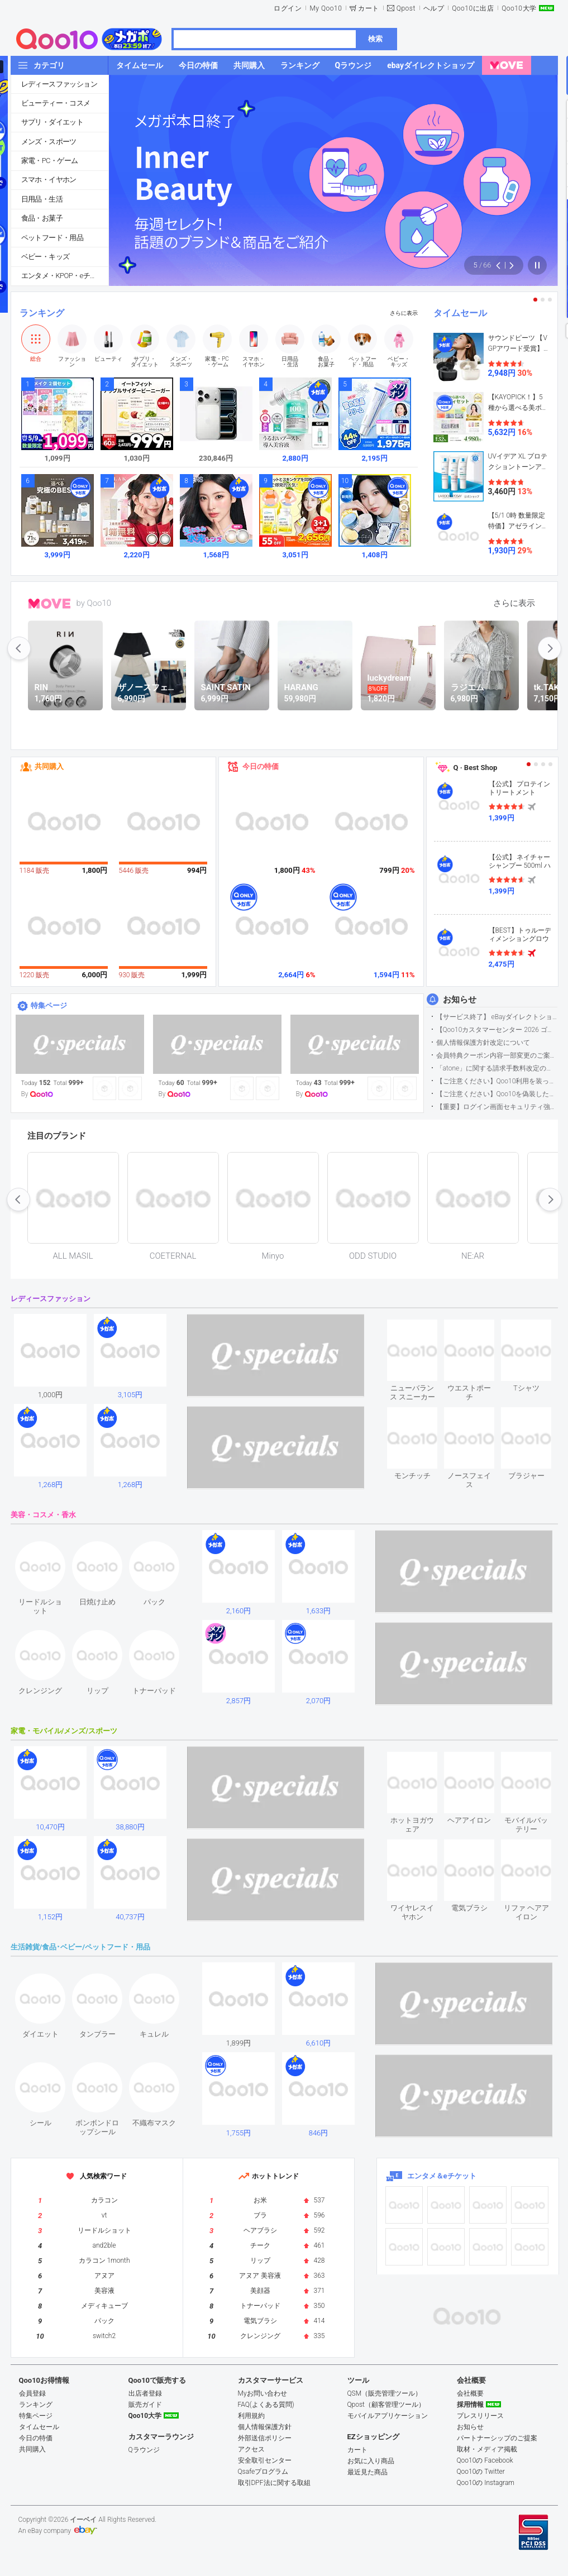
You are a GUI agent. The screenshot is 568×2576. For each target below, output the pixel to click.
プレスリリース (480, 2416)
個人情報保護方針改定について (483, 1042)
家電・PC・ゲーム (49, 160)
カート (368, 8)
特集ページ (49, 1005)
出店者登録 (145, 2393)
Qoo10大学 (519, 8)
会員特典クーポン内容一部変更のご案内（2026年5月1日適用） (496, 1055)
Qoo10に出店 (473, 8)
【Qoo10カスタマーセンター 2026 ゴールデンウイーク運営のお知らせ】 (496, 1030)
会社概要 (470, 2393)
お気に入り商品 (370, 2461)
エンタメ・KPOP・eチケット (64, 275)
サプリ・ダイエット (52, 122)
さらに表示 (404, 313)
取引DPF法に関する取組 (274, 2483)
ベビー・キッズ (45, 256)
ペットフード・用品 (52, 237)
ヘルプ (434, 8)
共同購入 (49, 766)
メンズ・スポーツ (49, 141)
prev (19, 648)
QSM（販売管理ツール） (384, 2393)
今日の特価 (260, 766)
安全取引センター (265, 2460)
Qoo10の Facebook (485, 2460)
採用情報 (470, 2404)
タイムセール (460, 313)
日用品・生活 (42, 199)
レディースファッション (59, 84)
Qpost (406, 8)
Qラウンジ (144, 2450)
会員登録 (32, 2393)
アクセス (251, 2449)
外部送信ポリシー (265, 2438)
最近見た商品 (367, 2472)
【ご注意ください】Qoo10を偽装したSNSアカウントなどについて (496, 1094)
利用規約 (251, 2416)
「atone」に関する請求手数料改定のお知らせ (496, 1068)
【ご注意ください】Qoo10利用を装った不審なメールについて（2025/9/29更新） (496, 1081)
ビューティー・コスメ (55, 103)
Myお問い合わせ (262, 2393)
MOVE (49, 603)
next (549, 648)
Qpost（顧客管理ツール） (386, 2404)
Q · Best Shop (476, 767)
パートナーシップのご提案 (497, 2438)
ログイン (288, 8)
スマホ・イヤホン (49, 179)
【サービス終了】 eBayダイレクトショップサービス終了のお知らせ (496, 1017)
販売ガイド (145, 2404)
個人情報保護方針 (265, 2427)
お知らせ (459, 1000)
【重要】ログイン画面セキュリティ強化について (496, 1107)
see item (422, 1328)
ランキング (42, 313)
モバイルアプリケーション (387, 2416)
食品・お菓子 (42, 218)
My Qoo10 (325, 8)
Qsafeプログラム (263, 2471)
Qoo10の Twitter (481, 2471)
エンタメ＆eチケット (441, 2176)
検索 (375, 39)
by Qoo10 (94, 603)
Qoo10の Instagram (486, 2483)
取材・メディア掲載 (487, 2449)
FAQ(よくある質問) (266, 2404)
